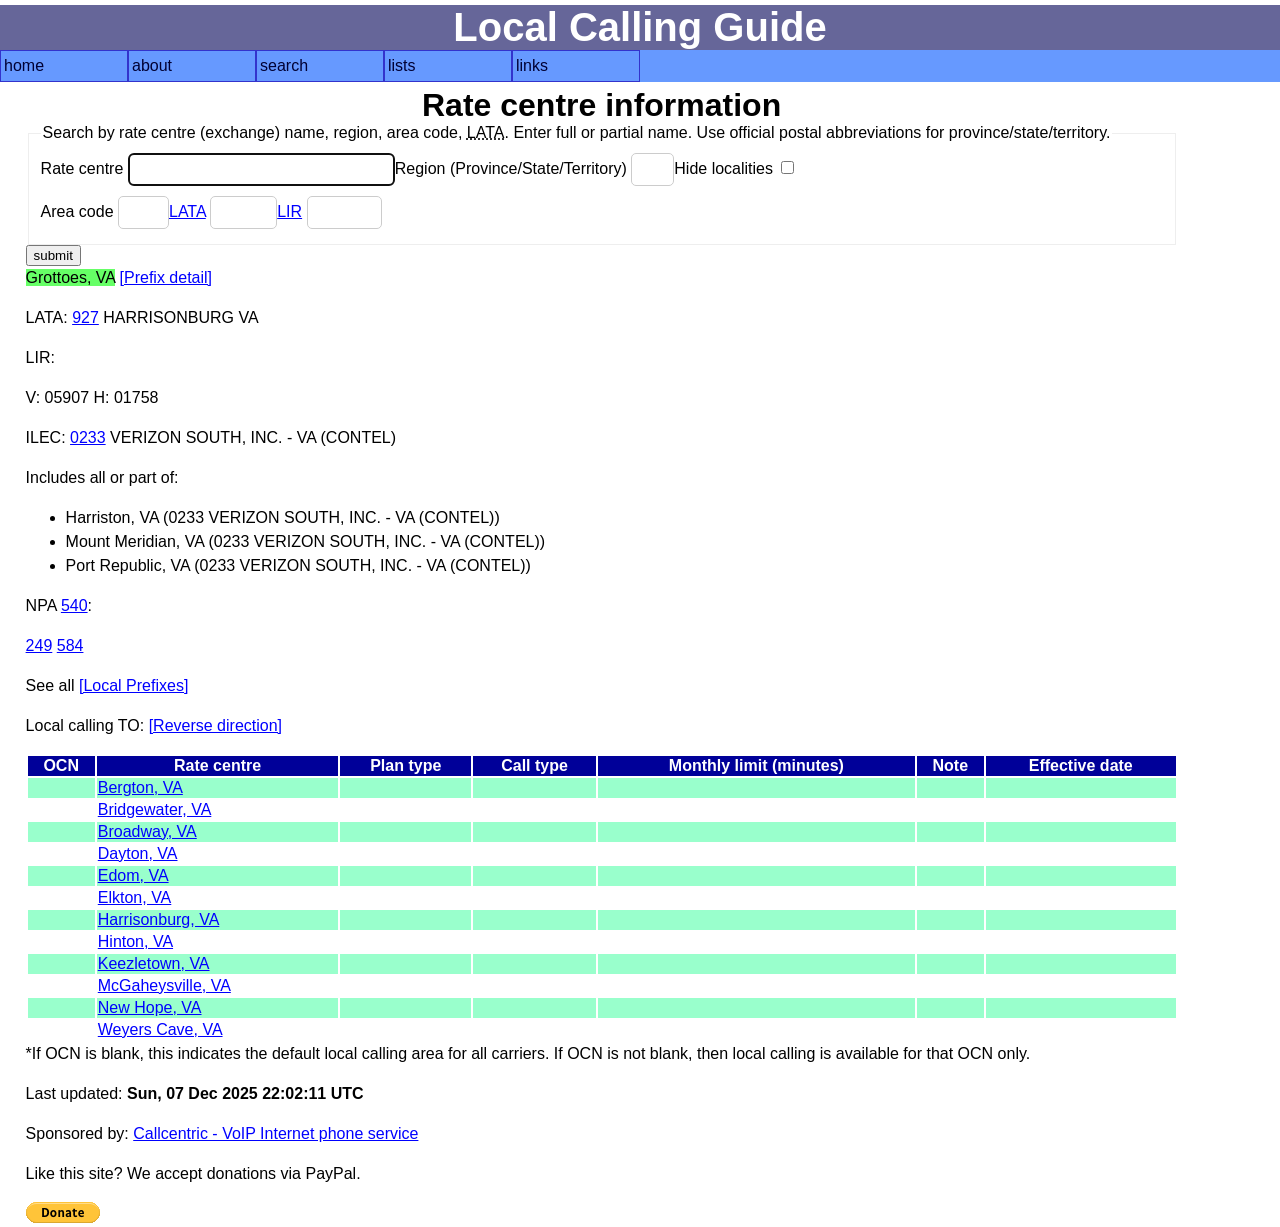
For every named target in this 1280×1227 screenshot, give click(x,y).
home (24, 65)
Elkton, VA (135, 897)
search (284, 65)
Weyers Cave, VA (160, 1029)
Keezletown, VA (154, 963)
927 (85, 317)
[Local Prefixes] (133, 685)
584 (70, 645)
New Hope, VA (150, 1007)
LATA (187, 211)
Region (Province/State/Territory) (535, 168)
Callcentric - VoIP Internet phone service (275, 1133)
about (152, 65)
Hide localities (734, 168)
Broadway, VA (147, 831)
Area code (105, 211)
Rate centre (218, 168)
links (532, 65)
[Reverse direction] (215, 725)
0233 (88, 437)
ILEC (44, 437)
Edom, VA (133, 875)
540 (74, 605)
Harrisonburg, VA (159, 919)
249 (39, 645)
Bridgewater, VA (155, 809)
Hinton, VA (135, 941)
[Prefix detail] (166, 277)
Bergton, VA (140, 787)
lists (402, 65)
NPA (41, 605)
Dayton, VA (138, 853)
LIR (289, 211)
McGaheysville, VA (164, 985)
